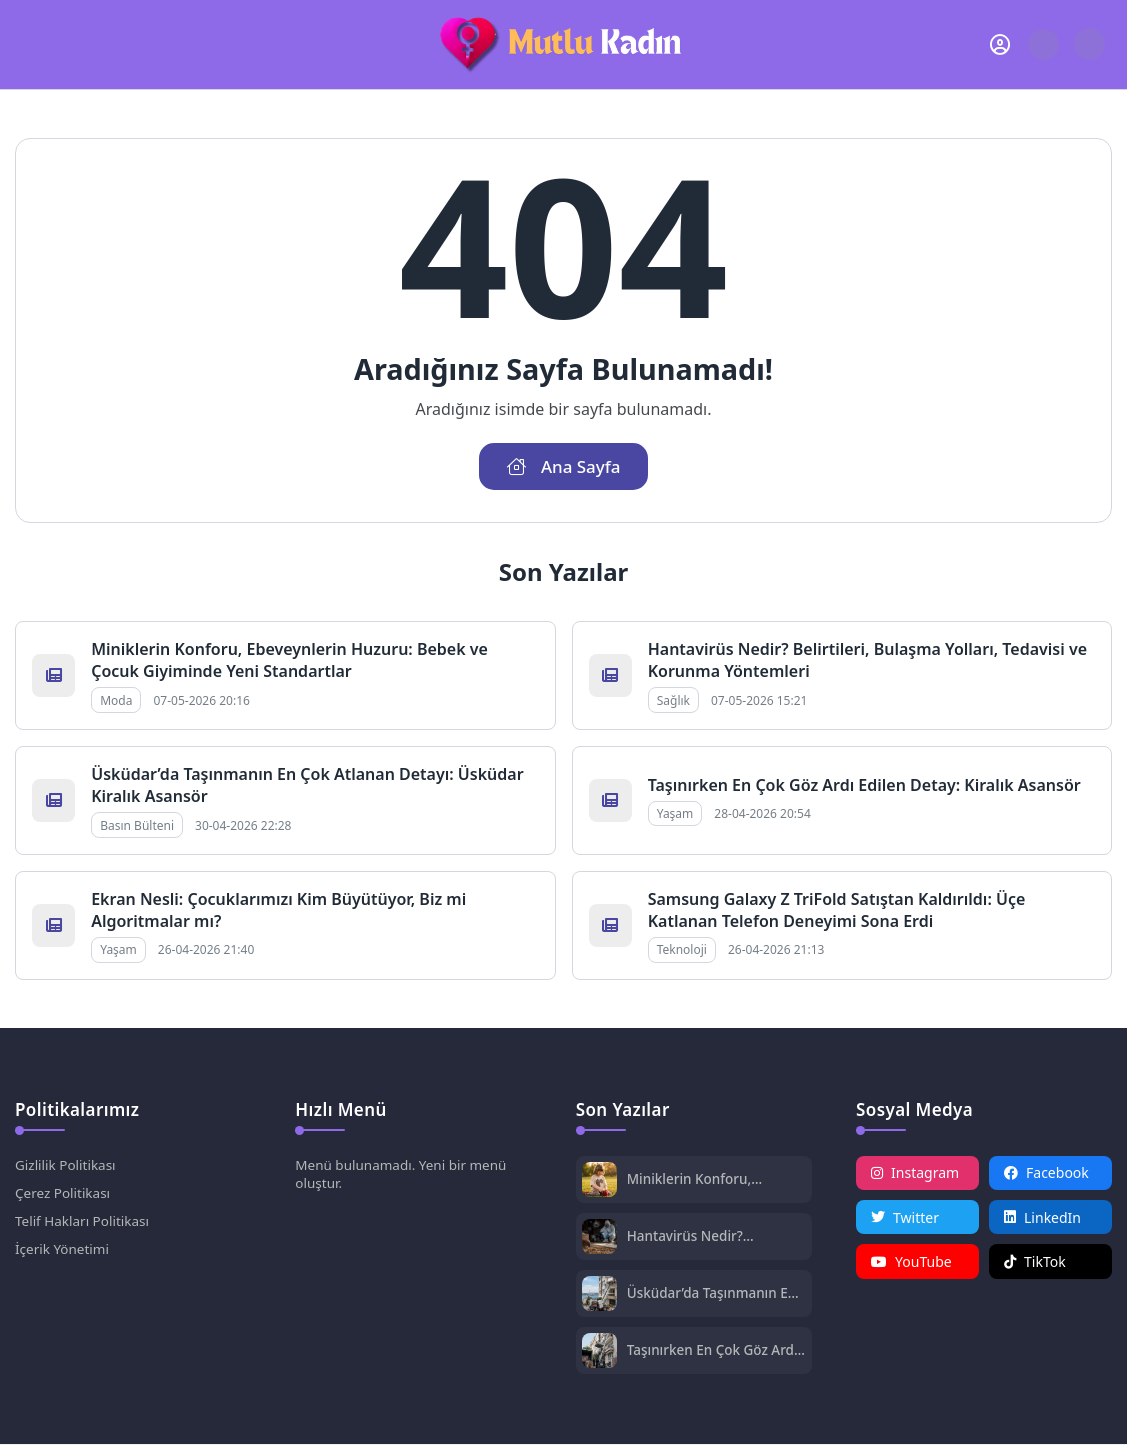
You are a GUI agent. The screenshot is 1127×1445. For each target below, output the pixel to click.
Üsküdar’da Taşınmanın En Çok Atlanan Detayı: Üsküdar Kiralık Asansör (715, 1294)
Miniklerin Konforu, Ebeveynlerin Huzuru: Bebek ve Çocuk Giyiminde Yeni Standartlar (289, 661)
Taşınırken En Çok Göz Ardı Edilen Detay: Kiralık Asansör (864, 786)
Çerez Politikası (64, 1195)
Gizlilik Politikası (67, 1166)
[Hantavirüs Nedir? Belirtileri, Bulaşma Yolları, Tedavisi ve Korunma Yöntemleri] (599, 1239)
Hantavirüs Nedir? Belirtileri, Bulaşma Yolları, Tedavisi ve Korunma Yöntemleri (714, 1237)
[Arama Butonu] (1043, 44)
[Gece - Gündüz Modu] (1089, 54)
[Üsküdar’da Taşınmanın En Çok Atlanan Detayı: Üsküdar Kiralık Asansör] (599, 1296)
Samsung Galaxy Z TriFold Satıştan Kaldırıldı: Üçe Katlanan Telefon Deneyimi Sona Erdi (837, 911)
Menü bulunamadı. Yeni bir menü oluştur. (404, 1176)
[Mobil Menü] (31, 44)
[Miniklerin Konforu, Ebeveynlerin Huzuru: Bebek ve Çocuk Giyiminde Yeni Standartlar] (599, 1182)
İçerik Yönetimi (63, 1253)
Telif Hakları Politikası (84, 1224)
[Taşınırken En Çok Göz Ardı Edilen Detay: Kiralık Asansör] (599, 1353)
